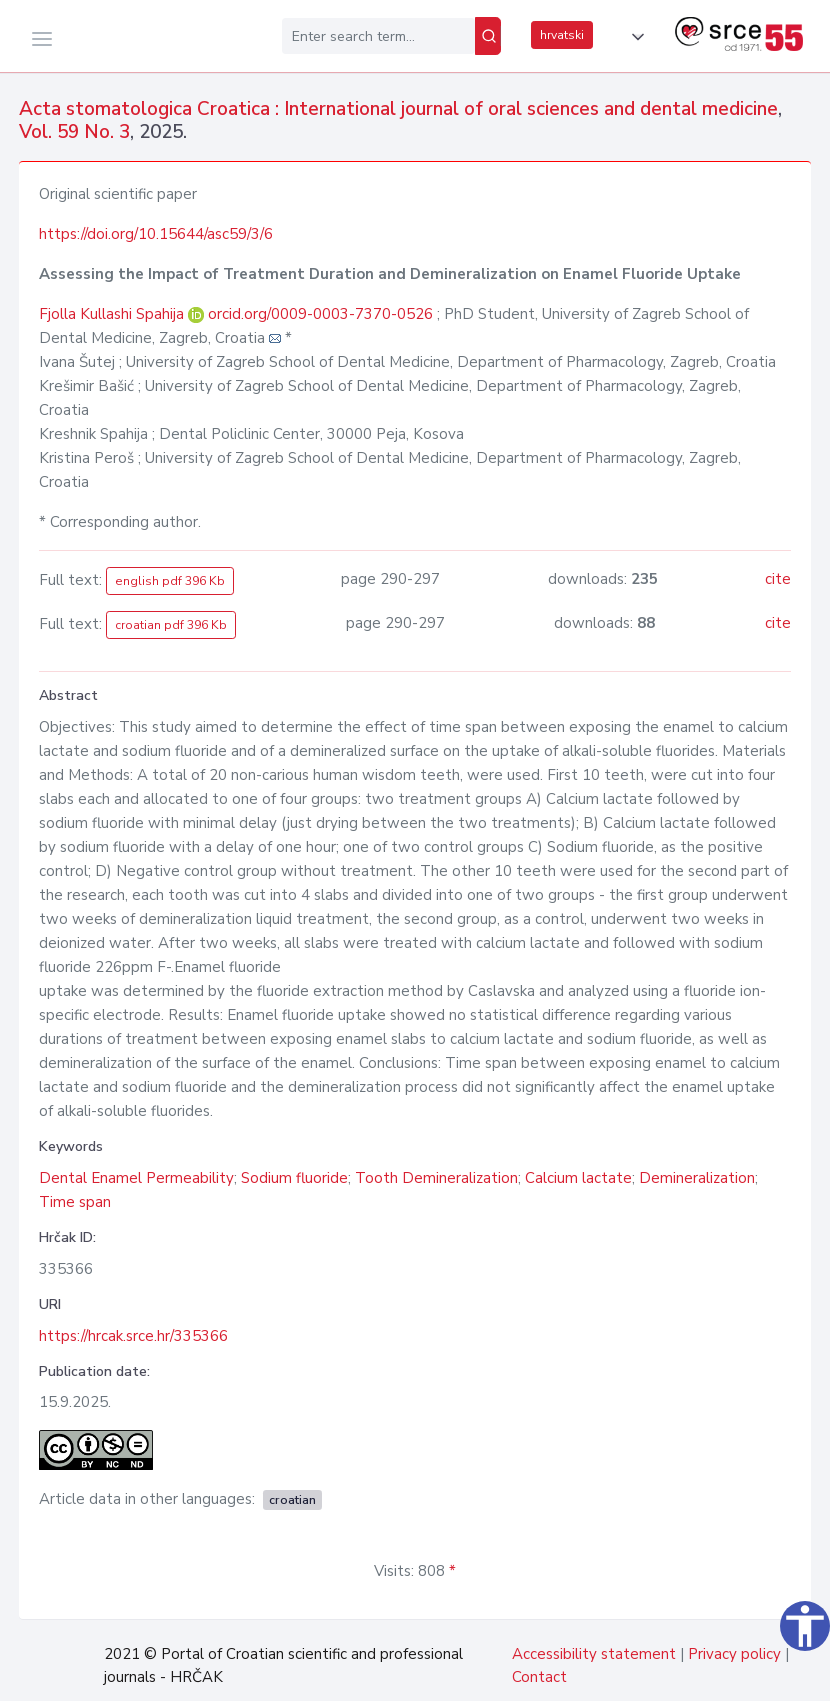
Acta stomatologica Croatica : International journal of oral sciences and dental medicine (398, 109)
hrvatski (562, 35)
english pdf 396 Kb (170, 581)
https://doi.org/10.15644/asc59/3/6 (156, 234)
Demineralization (697, 1178)
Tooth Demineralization (436, 1178)
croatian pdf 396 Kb (171, 625)
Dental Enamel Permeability (136, 1178)
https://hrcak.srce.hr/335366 (133, 1336)
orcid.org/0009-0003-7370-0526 (320, 314)
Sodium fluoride (294, 1178)
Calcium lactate (578, 1178)
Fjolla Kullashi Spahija (113, 314)
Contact (539, 1677)
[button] (634, 37)
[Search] (488, 36)
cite (778, 579)
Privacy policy (734, 1654)
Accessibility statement (594, 1654)
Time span (75, 1202)
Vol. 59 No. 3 (74, 132)
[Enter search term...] (378, 36)
